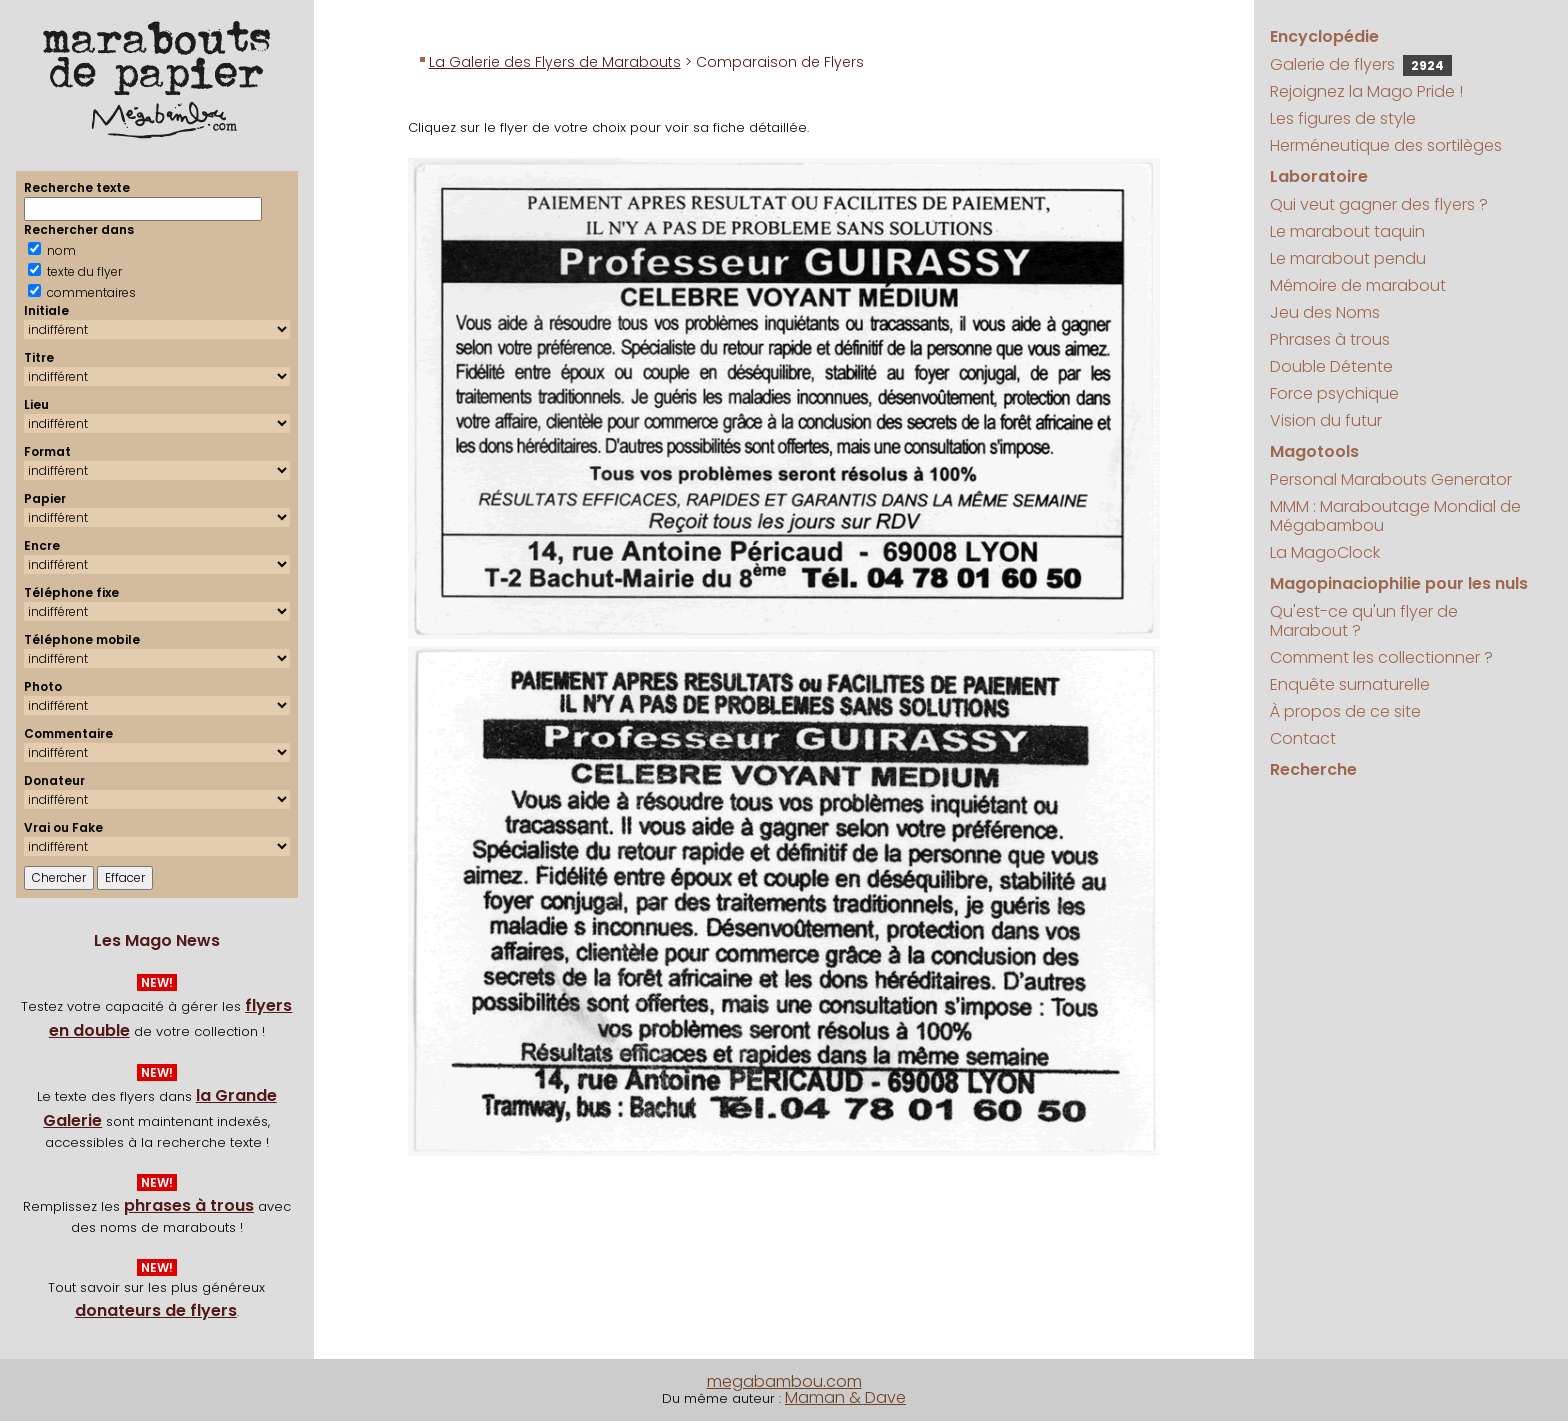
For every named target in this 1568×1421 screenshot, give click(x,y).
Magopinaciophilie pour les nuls (1399, 583)
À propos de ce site (1345, 711)
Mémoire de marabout (1358, 285)
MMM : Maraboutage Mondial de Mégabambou (1395, 516)
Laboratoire (1319, 176)
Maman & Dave (845, 1397)
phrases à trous (189, 1205)
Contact (1303, 738)
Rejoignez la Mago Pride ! (1366, 91)
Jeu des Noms (1325, 312)
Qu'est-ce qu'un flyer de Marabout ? (1364, 621)
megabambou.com (784, 1381)
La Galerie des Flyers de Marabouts (555, 62)
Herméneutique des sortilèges (1386, 145)
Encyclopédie (1324, 36)
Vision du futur (1326, 420)
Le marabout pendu (1348, 258)
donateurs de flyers (156, 1310)
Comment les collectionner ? (1381, 657)
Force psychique (1334, 393)
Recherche (1313, 769)
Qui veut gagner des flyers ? (1379, 204)
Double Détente (1331, 366)
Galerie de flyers (1361, 64)
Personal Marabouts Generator (1391, 479)
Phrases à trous (1330, 339)
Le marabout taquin (1347, 231)
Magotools (1314, 451)
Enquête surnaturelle (1350, 684)
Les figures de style (1343, 118)
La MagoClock (1325, 552)
